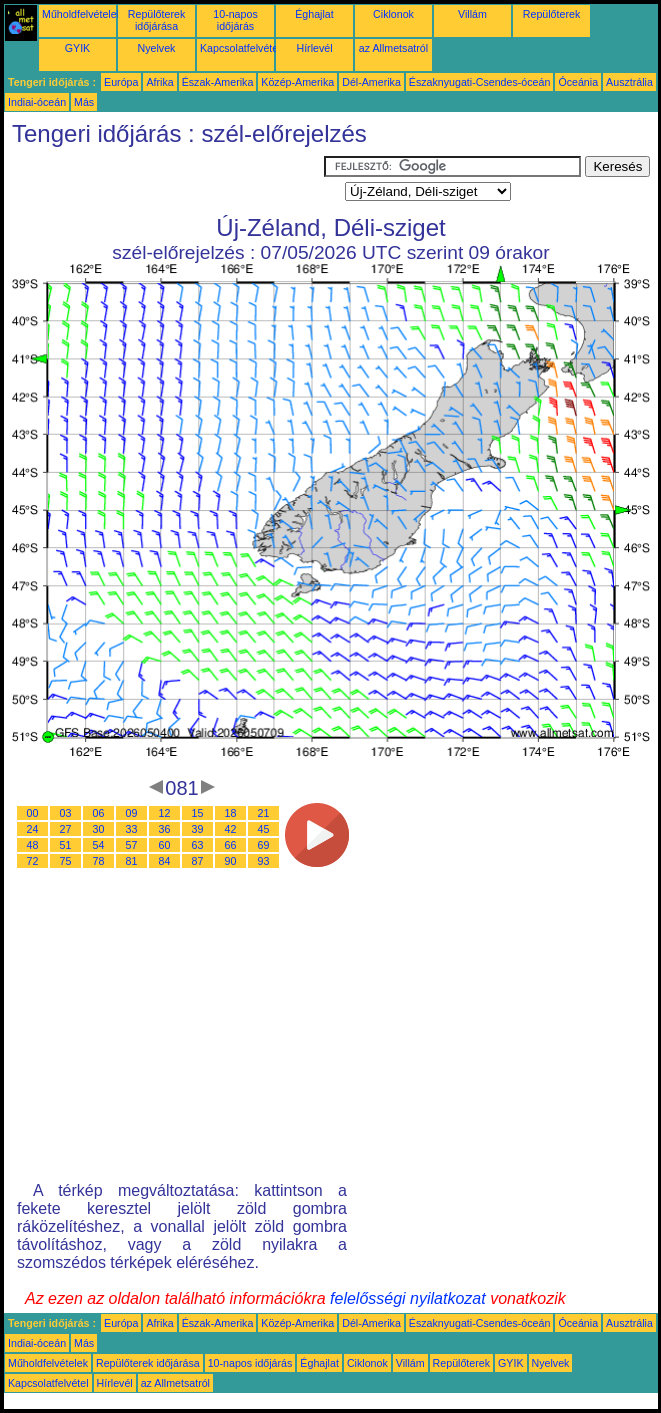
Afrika (159, 82)
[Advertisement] (164, 181)
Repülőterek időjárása (156, 20)
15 (198, 813)
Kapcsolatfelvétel (240, 48)
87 (198, 861)
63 (198, 845)
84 (165, 861)
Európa (121, 82)
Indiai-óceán (37, 102)
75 (66, 861)
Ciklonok (393, 14)
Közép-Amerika (297, 82)
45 (264, 829)
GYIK (77, 48)
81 (132, 861)
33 (132, 829)
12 (165, 813)
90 (231, 861)
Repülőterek (551, 14)
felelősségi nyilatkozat (408, 1298)
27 (66, 829)
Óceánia (578, 82)
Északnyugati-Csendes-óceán (480, 82)
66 (231, 845)
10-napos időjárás (235, 20)
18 (231, 813)
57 (132, 845)
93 (264, 861)
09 (132, 813)
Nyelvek (157, 48)
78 (99, 861)
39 (198, 829)
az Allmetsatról (393, 48)
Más (84, 102)
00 (33, 813)
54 (99, 845)
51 (66, 845)
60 (165, 845)
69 (264, 845)
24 (33, 829)
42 (231, 829)
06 (99, 813)
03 (66, 813)
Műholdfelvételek (82, 14)
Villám (472, 14)
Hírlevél (314, 48)
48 (33, 845)
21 (264, 813)
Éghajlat (314, 14)
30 (99, 829)
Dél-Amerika (371, 82)
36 (165, 829)
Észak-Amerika (218, 82)
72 (33, 861)
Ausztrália (629, 82)
